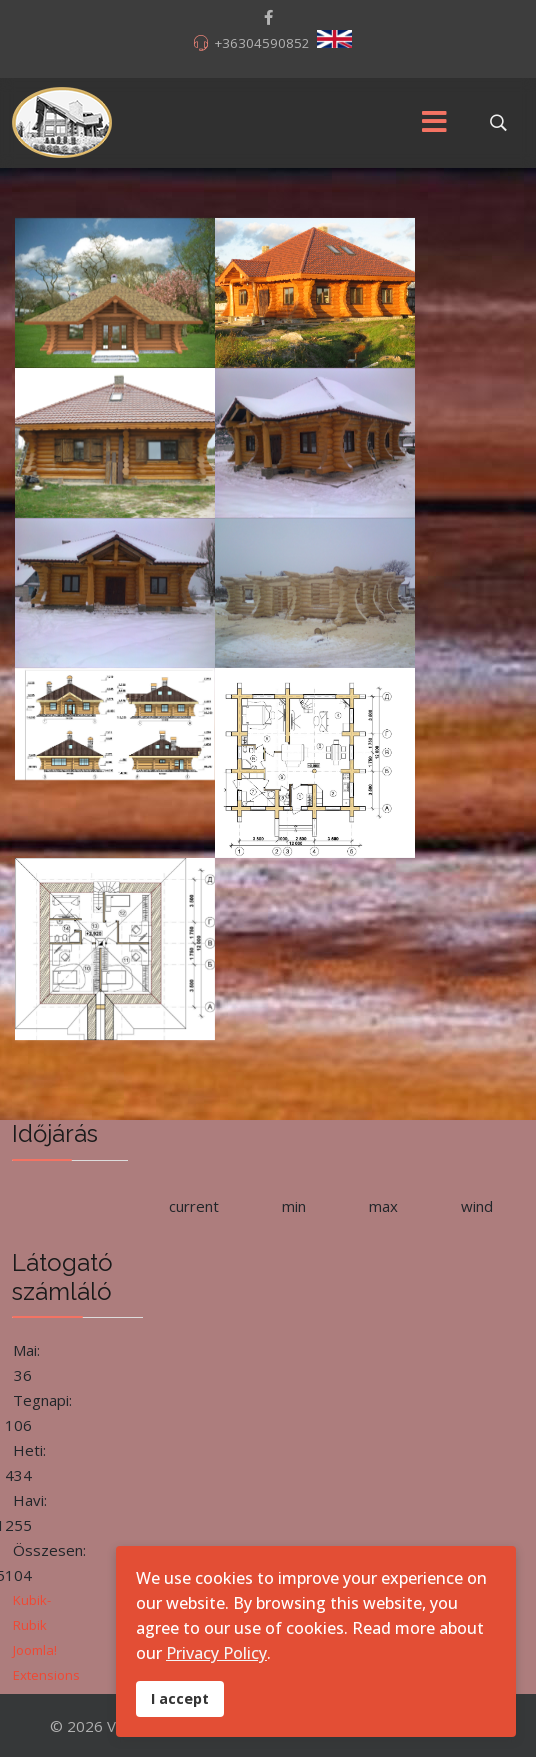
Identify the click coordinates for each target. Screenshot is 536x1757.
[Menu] (434, 123)
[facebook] (268, 17)
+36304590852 (262, 43)
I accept (180, 1698)
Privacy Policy (216, 1653)
